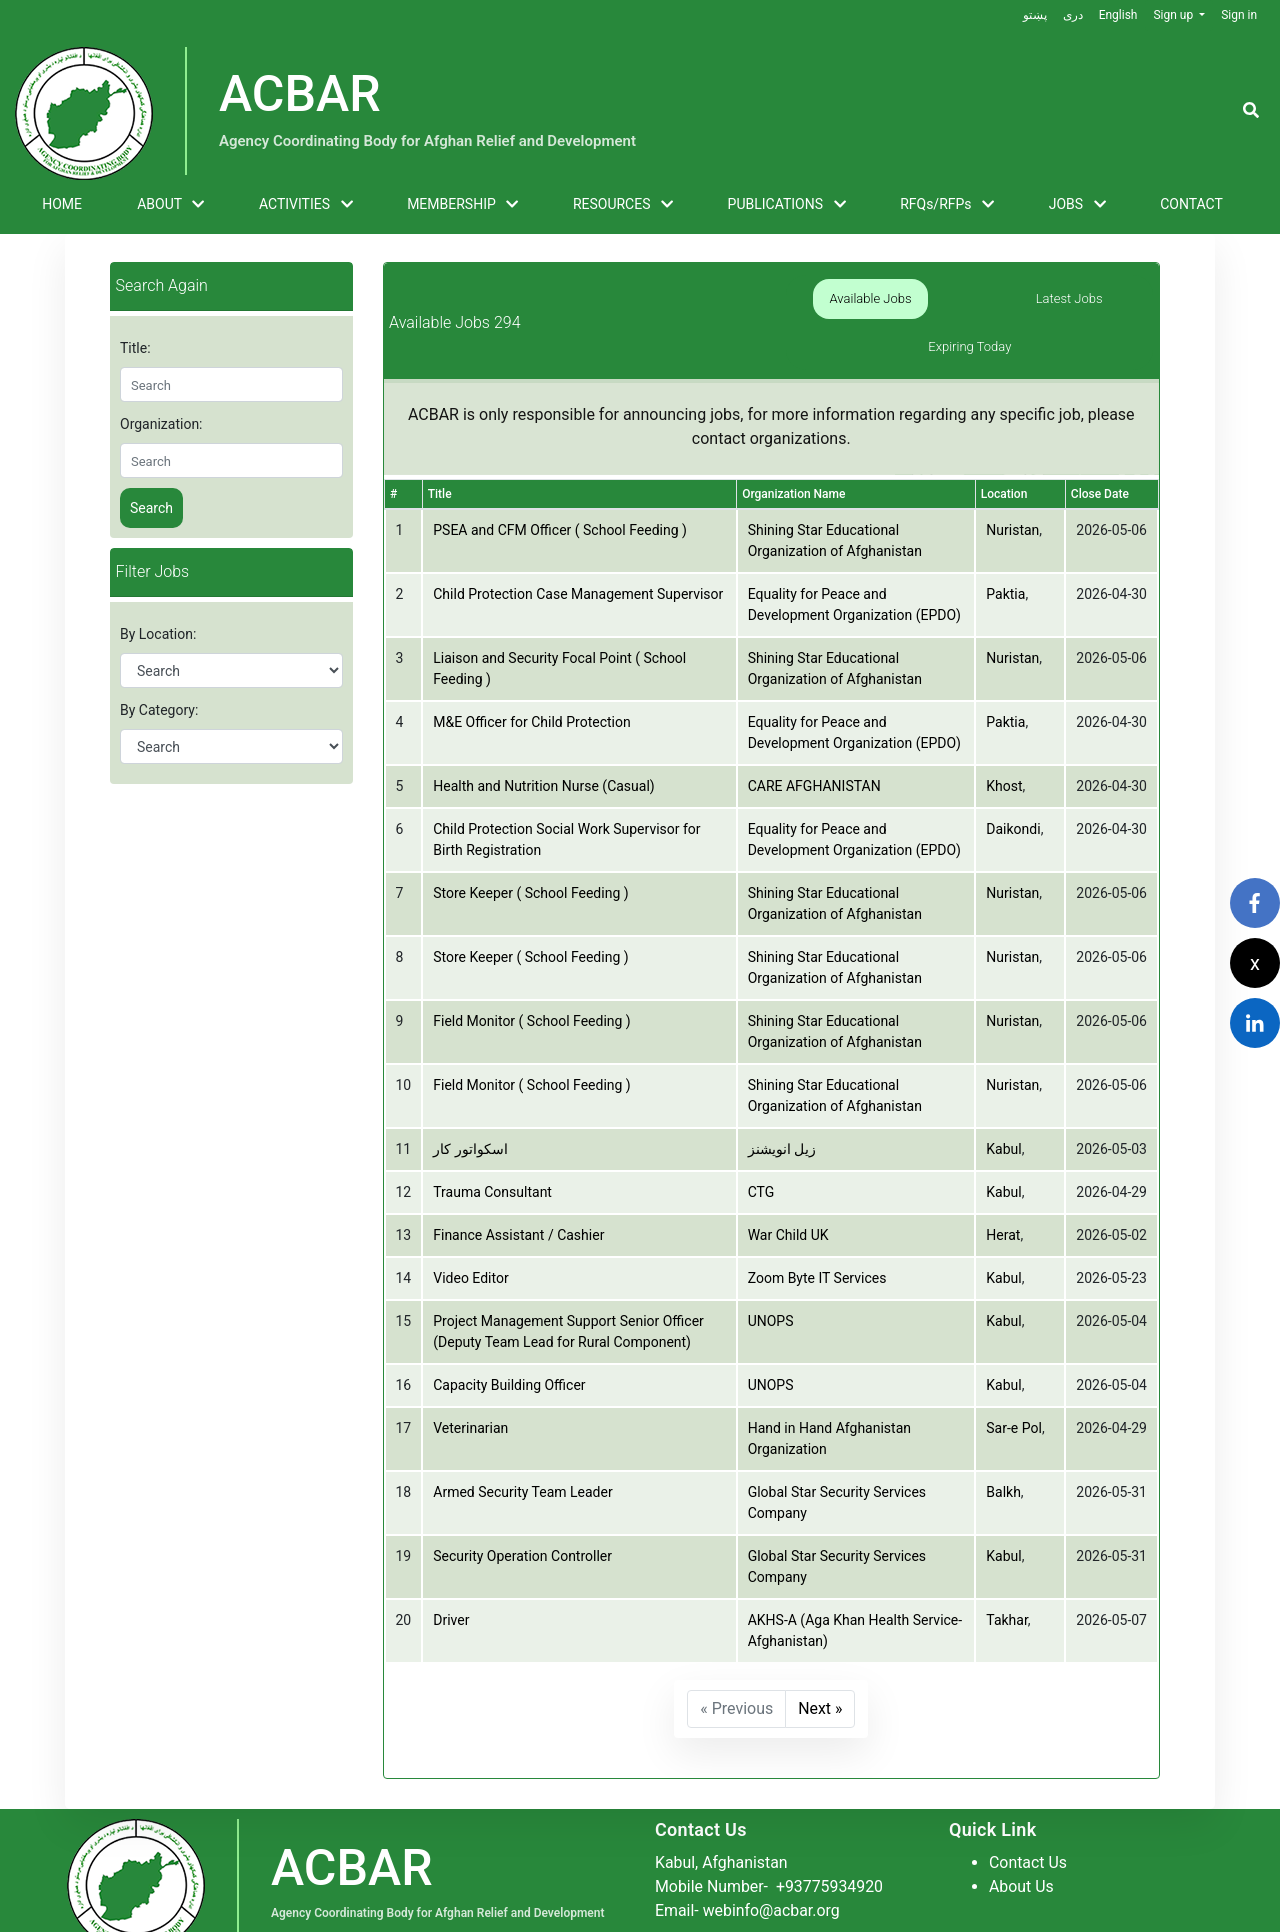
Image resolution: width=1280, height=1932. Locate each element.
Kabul (1003, 1102)
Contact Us (1028, 1814)
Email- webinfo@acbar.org (748, 1862)
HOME (62, 204)
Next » (820, 1661)
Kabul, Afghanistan (722, 1814)
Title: (135, 348)
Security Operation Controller (522, 1509)
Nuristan (1012, 483)
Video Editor (470, 1231)
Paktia (1005, 547)
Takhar (1007, 1573)
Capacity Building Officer (509, 1338)
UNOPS (771, 1274)
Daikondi (1013, 782)
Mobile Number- (770, 1838)
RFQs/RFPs (947, 205)
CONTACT (1191, 204)
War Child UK (788, 1188)
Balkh (1003, 1445)
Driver (451, 1573)
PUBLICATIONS (787, 205)
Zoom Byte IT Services (817, 1231)
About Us (1021, 1838)
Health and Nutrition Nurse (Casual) (543, 739)
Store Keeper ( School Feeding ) (530, 846)
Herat (1003, 1188)
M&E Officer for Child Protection (531, 675)
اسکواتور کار (470, 1102)
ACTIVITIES (306, 205)
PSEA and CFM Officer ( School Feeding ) (560, 483)
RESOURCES (623, 205)
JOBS (1077, 205)
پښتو (1034, 15)
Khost (1004, 739)
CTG (761, 1145)
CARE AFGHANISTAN (814, 739)
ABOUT (170, 205)
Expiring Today (1102, 298)
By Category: (159, 710)
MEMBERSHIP (462, 205)
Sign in (1239, 15)
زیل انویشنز (782, 1102)
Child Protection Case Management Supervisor (578, 547)
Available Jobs (837, 298)
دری (1072, 15)
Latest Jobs (969, 298)
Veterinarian (470, 1381)
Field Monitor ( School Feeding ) (531, 974)
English (1117, 15)
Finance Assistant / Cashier (518, 1188)
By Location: (158, 634)
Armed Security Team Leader (522, 1445)
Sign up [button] (1174, 15)
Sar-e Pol (1014, 1381)
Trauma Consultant (492, 1145)
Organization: (161, 424)
